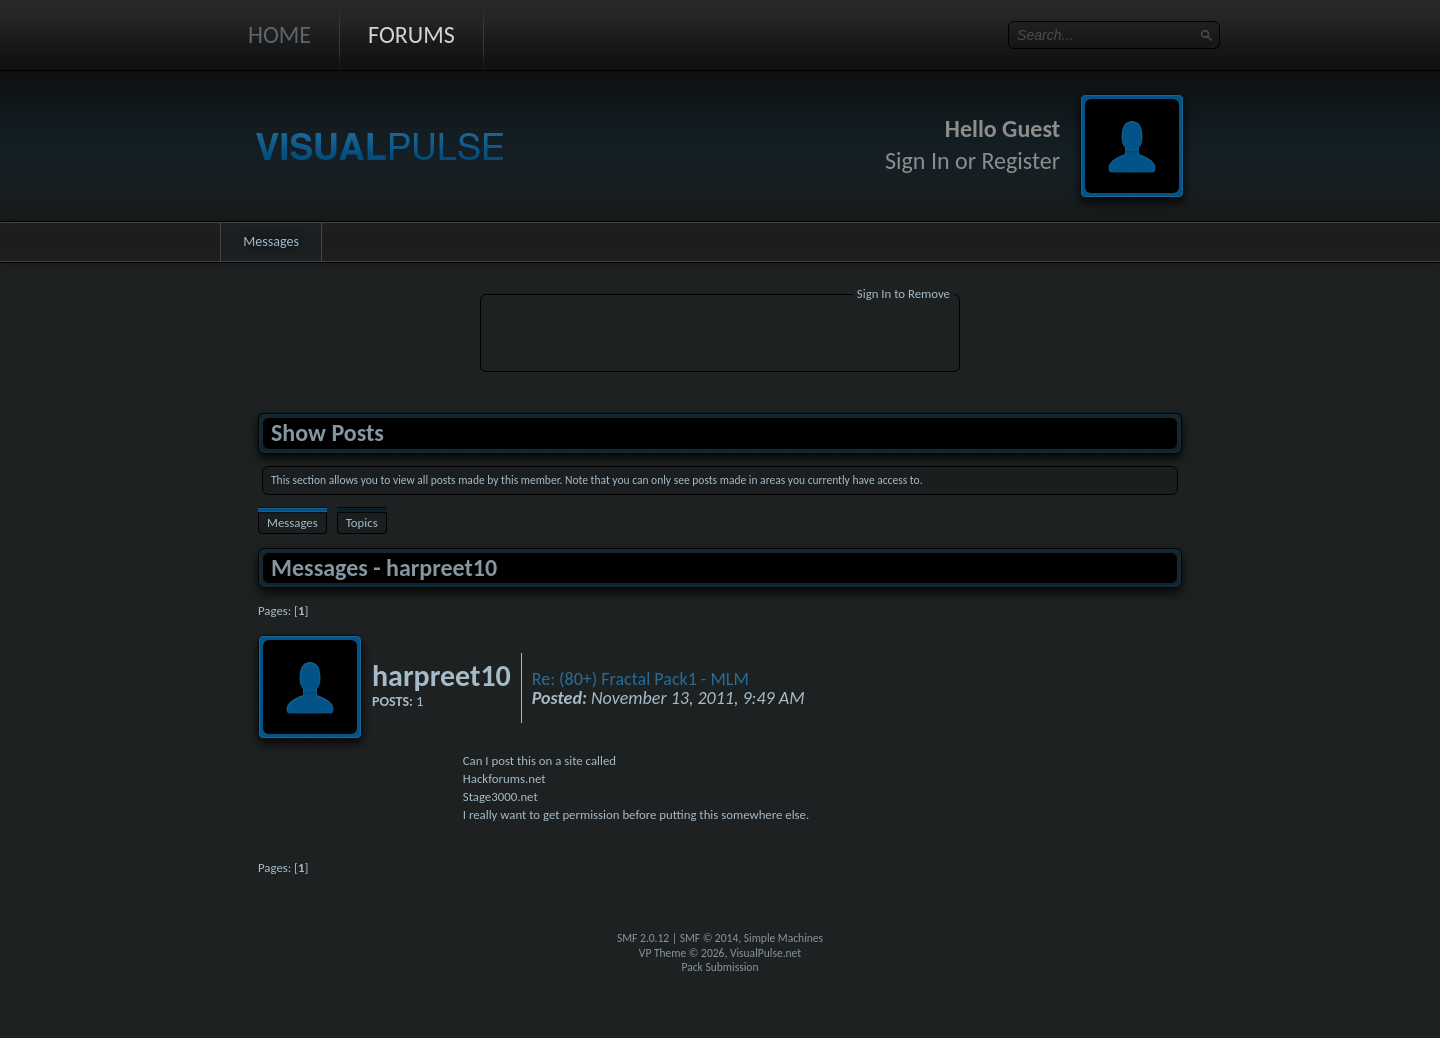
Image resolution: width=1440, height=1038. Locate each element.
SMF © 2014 (709, 938)
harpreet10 (441, 675)
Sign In (917, 160)
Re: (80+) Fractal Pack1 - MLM (640, 679)
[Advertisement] (720, 336)
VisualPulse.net (765, 953)
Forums (411, 34)
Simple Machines (783, 938)
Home (279, 34)
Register (1020, 160)
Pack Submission (720, 967)
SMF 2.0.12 (643, 938)
